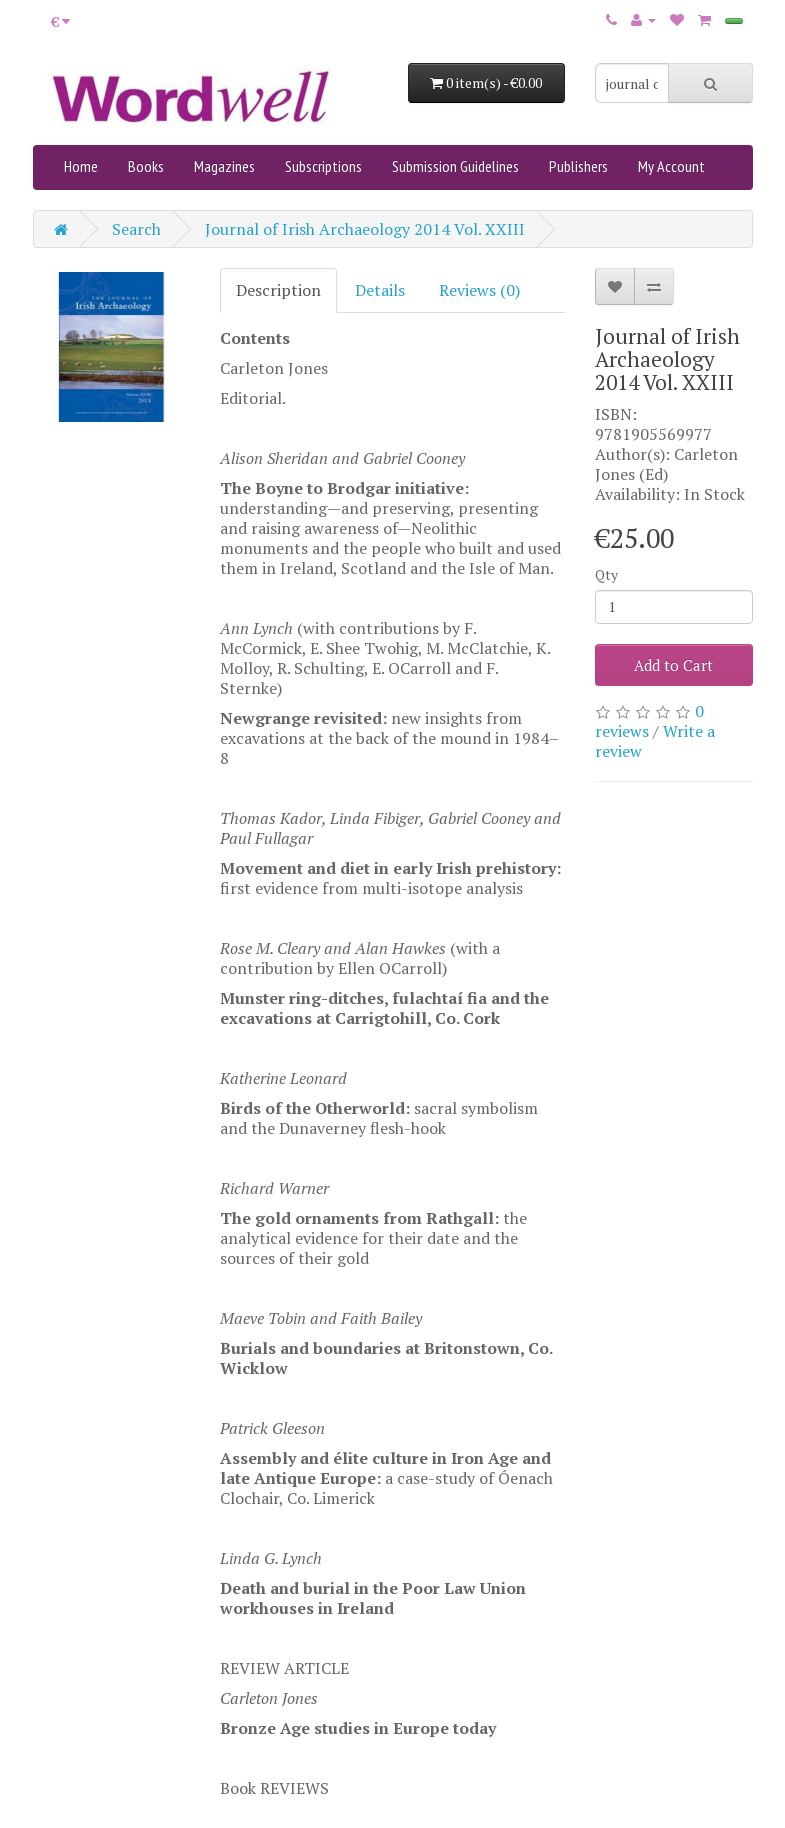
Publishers (578, 166)
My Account (671, 166)
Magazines (224, 166)
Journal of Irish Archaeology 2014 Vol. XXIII (365, 229)
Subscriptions (323, 166)
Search (136, 229)
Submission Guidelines (455, 166)
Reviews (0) (479, 290)
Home (81, 166)
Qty (606, 574)
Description (278, 290)
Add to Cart (673, 665)
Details (380, 290)
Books (146, 166)
